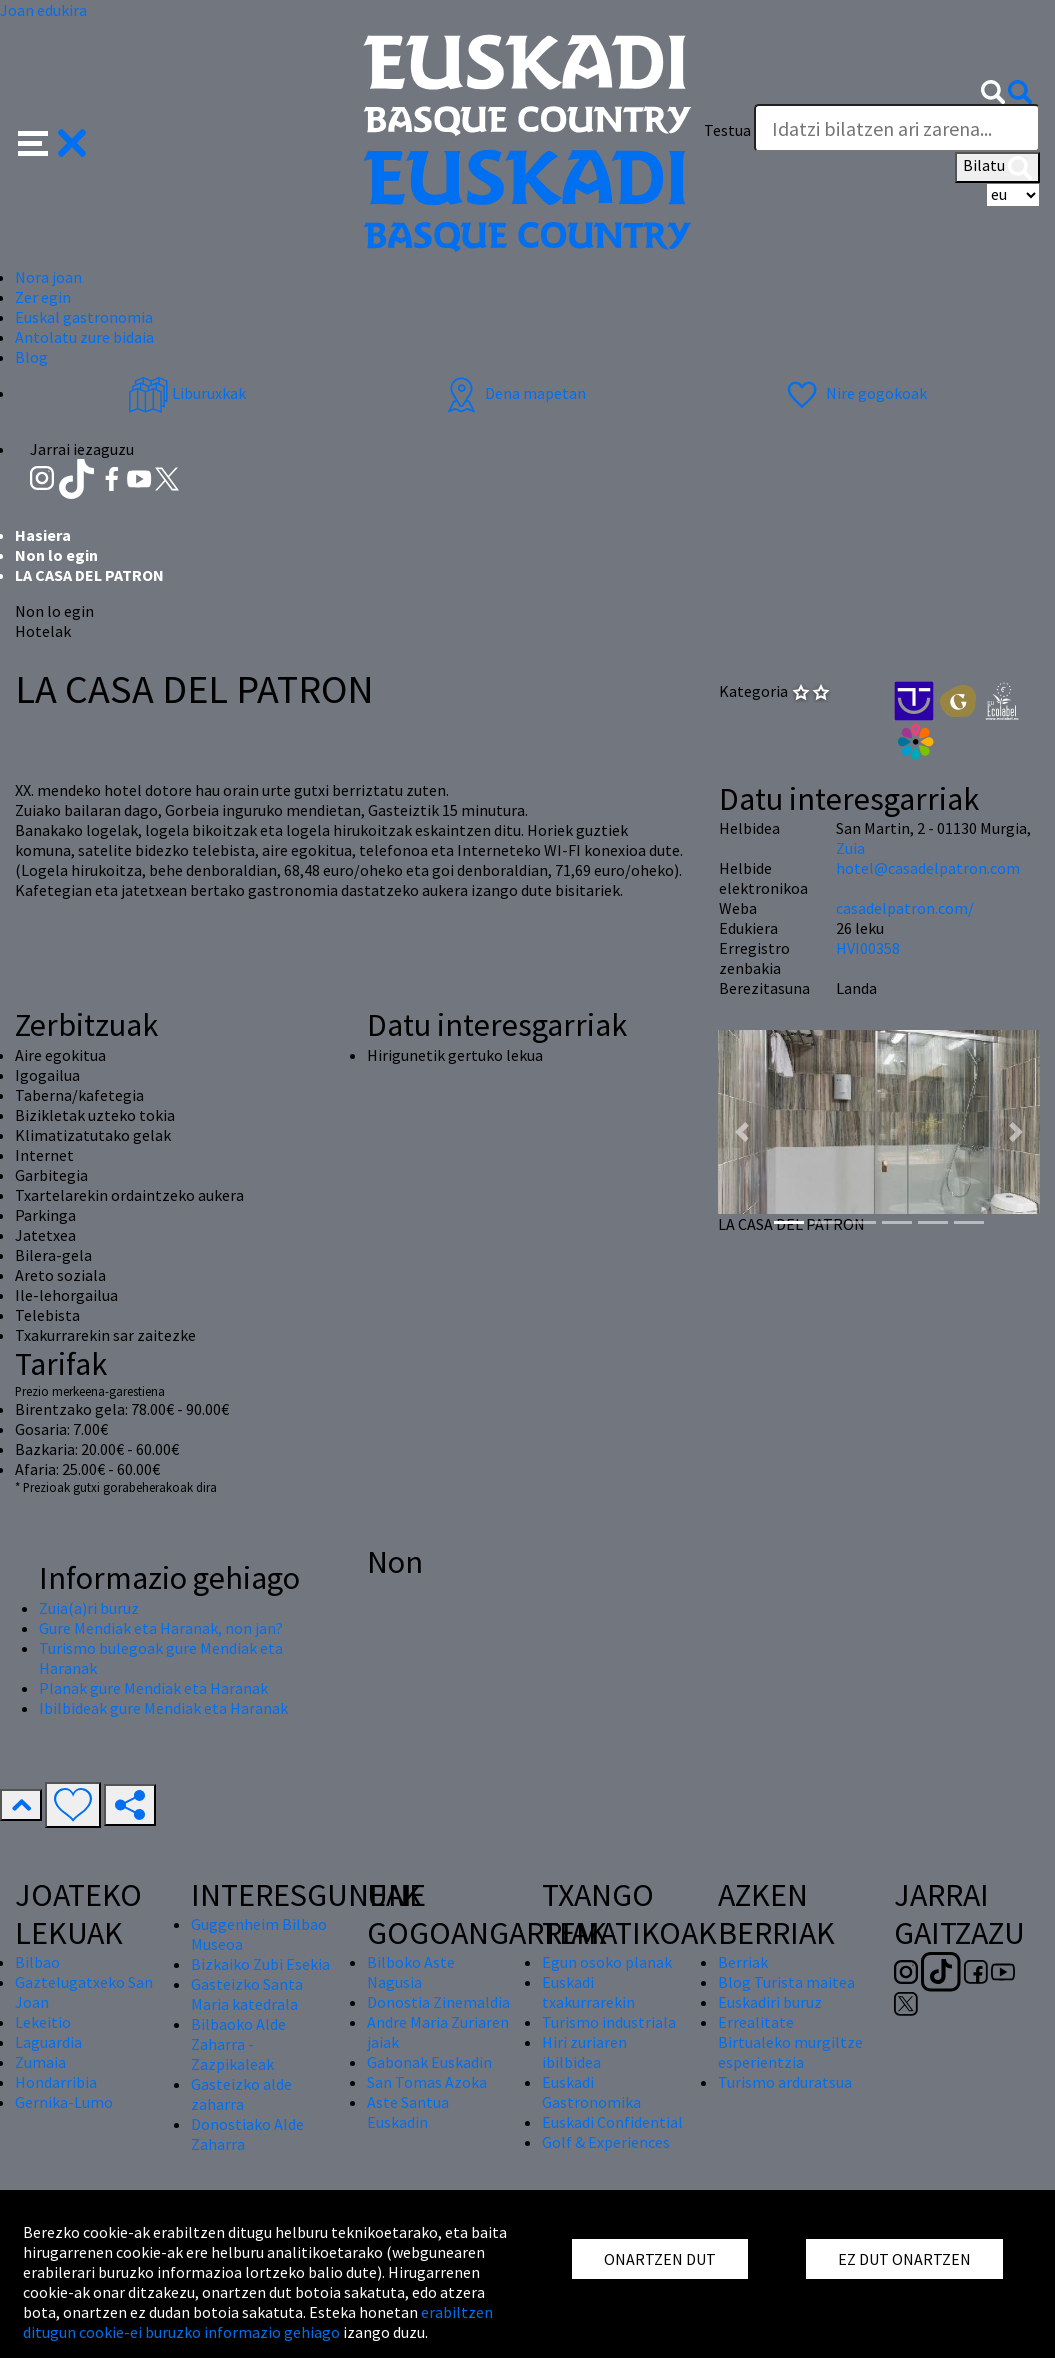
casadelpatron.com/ (905, 908)
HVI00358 (868, 948)
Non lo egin (56, 555)
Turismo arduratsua (785, 2082)
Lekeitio (43, 2022)
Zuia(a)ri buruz (89, 1608)
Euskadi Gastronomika (591, 2092)
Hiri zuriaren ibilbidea (584, 2052)
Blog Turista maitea (786, 1982)
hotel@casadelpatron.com (928, 868)
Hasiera (43, 535)
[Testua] (897, 128)
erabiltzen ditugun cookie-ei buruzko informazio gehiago (258, 2322)
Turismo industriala (609, 2022)
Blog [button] (31, 357)
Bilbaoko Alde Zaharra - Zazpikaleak (238, 2044)
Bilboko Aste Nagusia (411, 1972)
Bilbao (37, 1962)
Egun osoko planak (607, 1962)
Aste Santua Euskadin (408, 2112)
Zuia (850, 848)
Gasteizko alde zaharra (241, 2094)
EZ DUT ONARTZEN (904, 2259)
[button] (52, 141)
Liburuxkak (187, 393)
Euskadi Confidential (612, 2122)
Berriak (743, 1962)
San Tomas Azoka (427, 2082)
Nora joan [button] (48, 277)
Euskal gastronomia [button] (84, 317)
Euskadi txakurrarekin (588, 1992)
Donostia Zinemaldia (438, 2002)
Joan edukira (43, 10)
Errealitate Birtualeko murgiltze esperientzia (790, 2042)
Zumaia (40, 2062)
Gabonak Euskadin (429, 2062)
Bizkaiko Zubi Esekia (260, 1964)
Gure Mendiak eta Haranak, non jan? (161, 1628)
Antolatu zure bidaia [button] (84, 337)
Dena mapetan (513, 393)
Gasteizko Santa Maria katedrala (247, 1994)
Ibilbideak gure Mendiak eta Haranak (163, 1708)
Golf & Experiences (606, 2142)
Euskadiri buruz (770, 2002)
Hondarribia (56, 2082)
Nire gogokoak (854, 393)
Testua (727, 130)
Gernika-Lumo (64, 2102)
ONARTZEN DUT (660, 2259)
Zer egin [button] (43, 297)
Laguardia (48, 2042)
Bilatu (997, 167)
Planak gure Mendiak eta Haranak (153, 1688)
